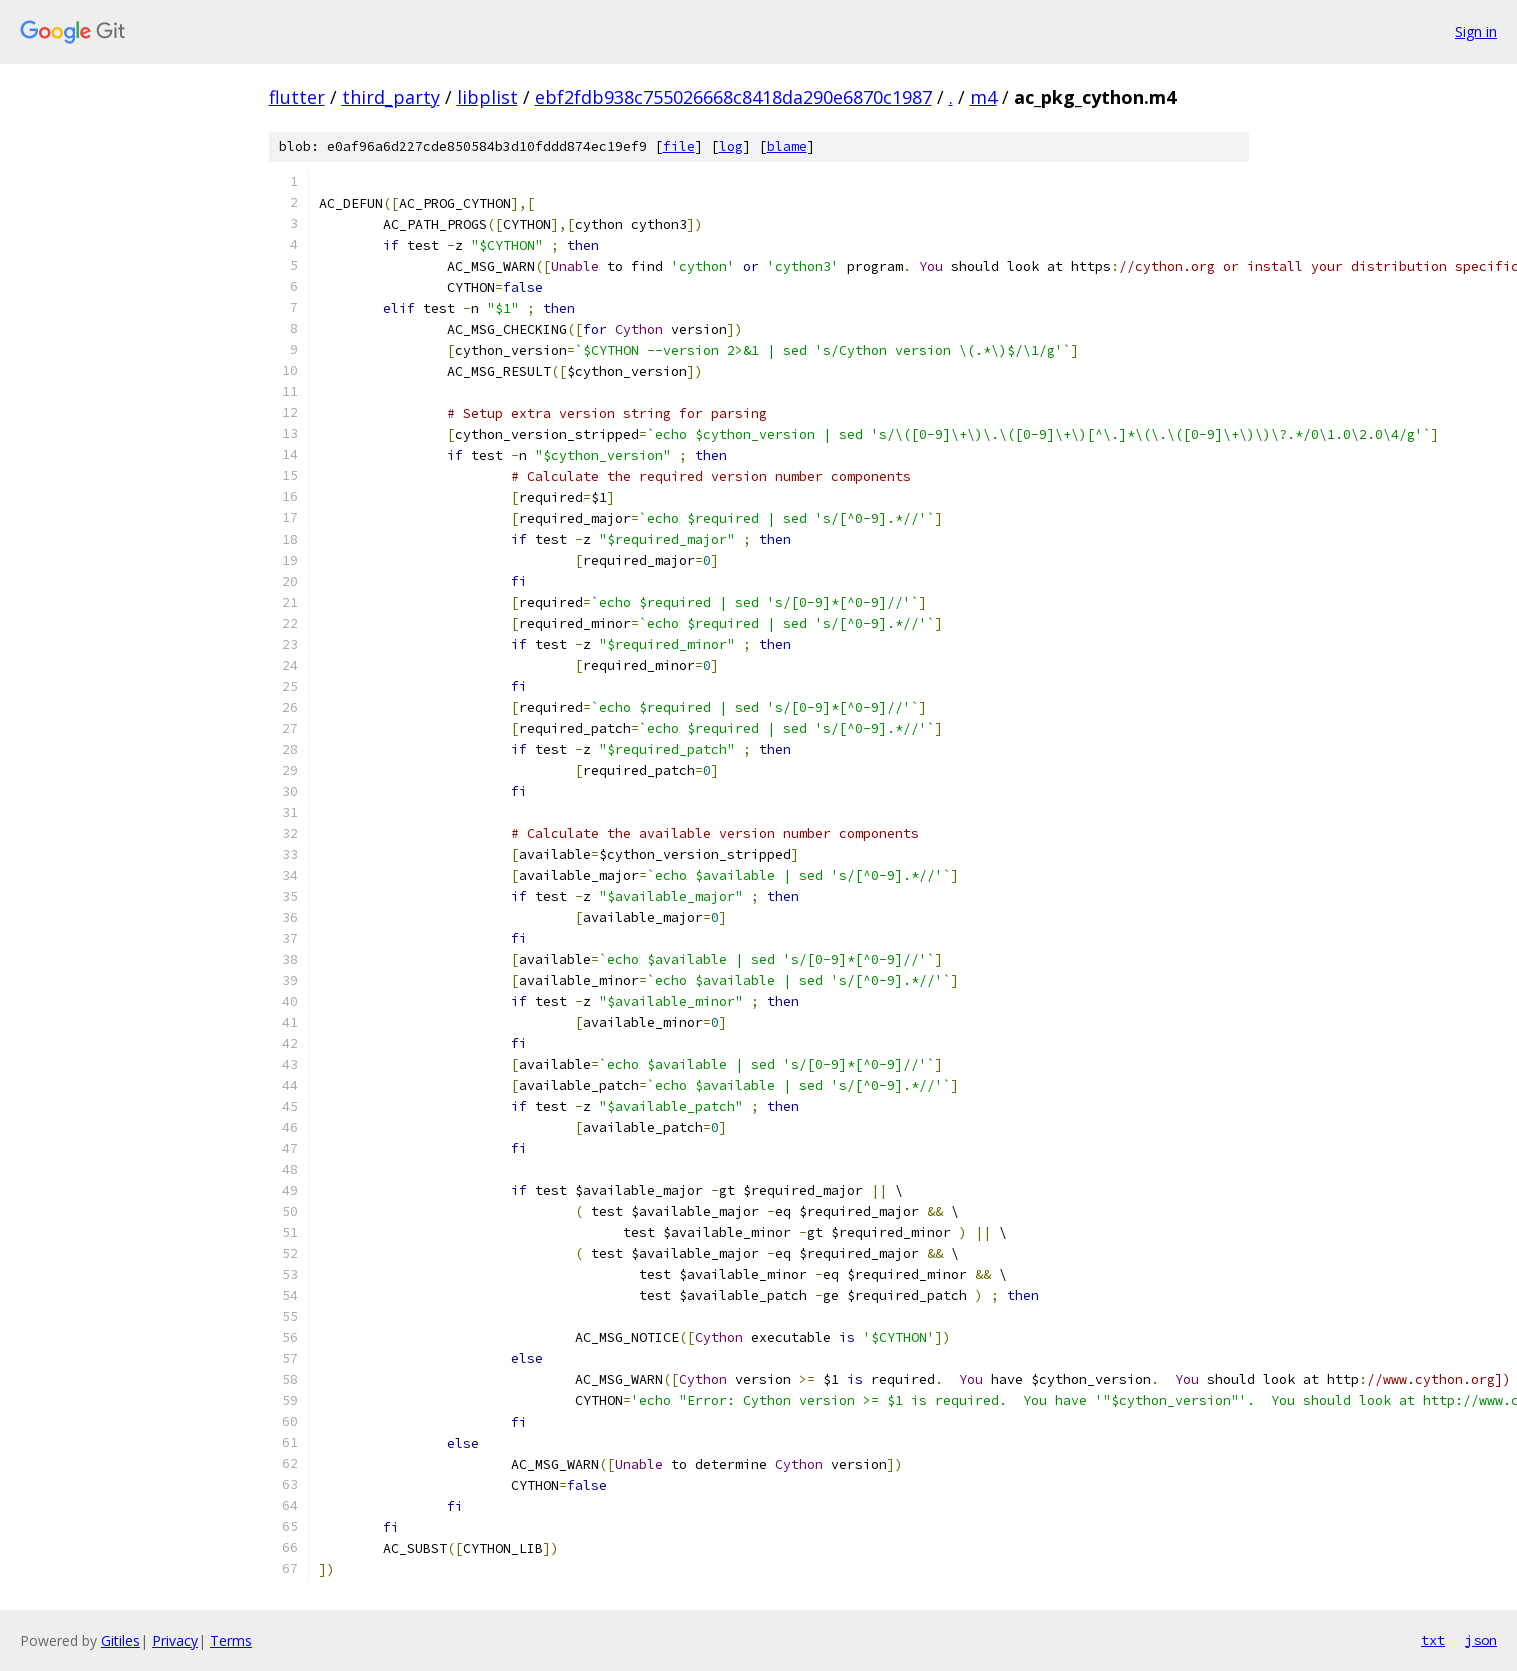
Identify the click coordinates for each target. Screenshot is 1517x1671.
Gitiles (120, 1640)
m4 (983, 97)
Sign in (1476, 31)
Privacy (175, 1640)
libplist (487, 97)
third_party (391, 97)
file (679, 146)
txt (1433, 1640)
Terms (231, 1640)
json (1481, 1640)
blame (787, 146)
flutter (297, 97)
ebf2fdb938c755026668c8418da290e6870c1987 (733, 97)
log (731, 146)
